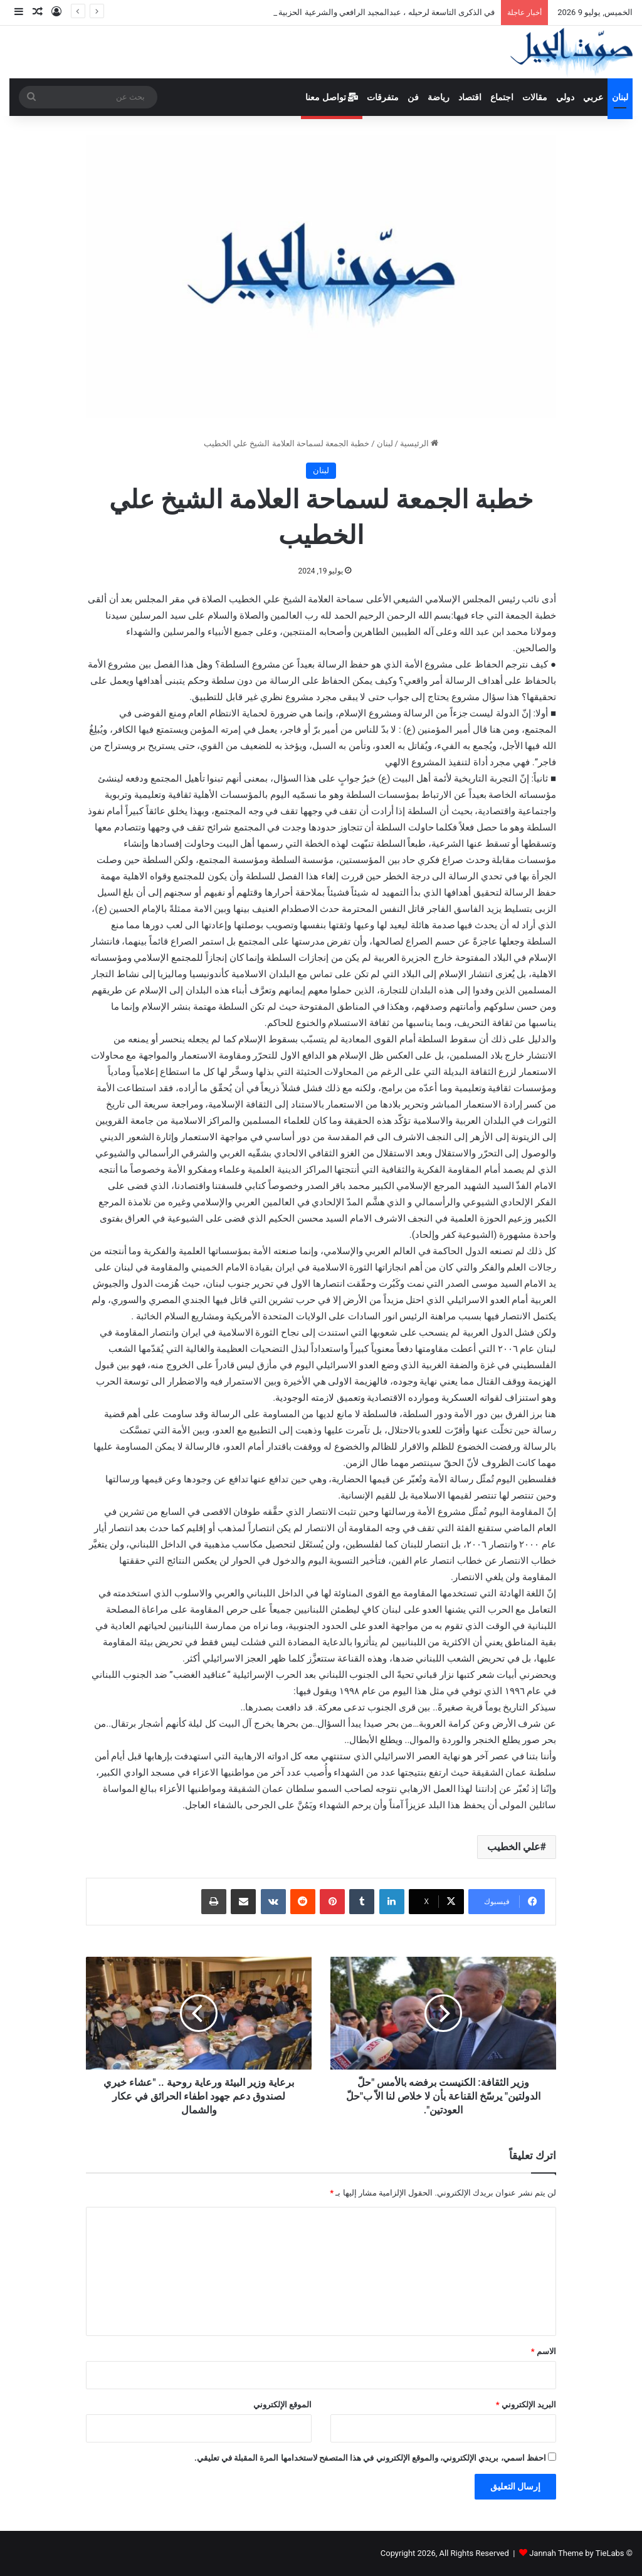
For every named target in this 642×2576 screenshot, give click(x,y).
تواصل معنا (331, 97)
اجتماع (501, 97)
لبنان (620, 97)
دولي (565, 97)
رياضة (439, 97)
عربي (593, 97)
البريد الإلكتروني (526, 2404)
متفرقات (383, 97)
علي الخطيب (513, 1847)
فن (413, 97)
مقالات (534, 97)
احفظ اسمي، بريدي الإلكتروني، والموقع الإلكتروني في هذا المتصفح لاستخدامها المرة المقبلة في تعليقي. (370, 2458)
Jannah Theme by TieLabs (576, 2553)
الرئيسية (419, 443)
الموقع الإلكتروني (282, 2404)
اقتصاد (470, 97)
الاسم (543, 2351)
